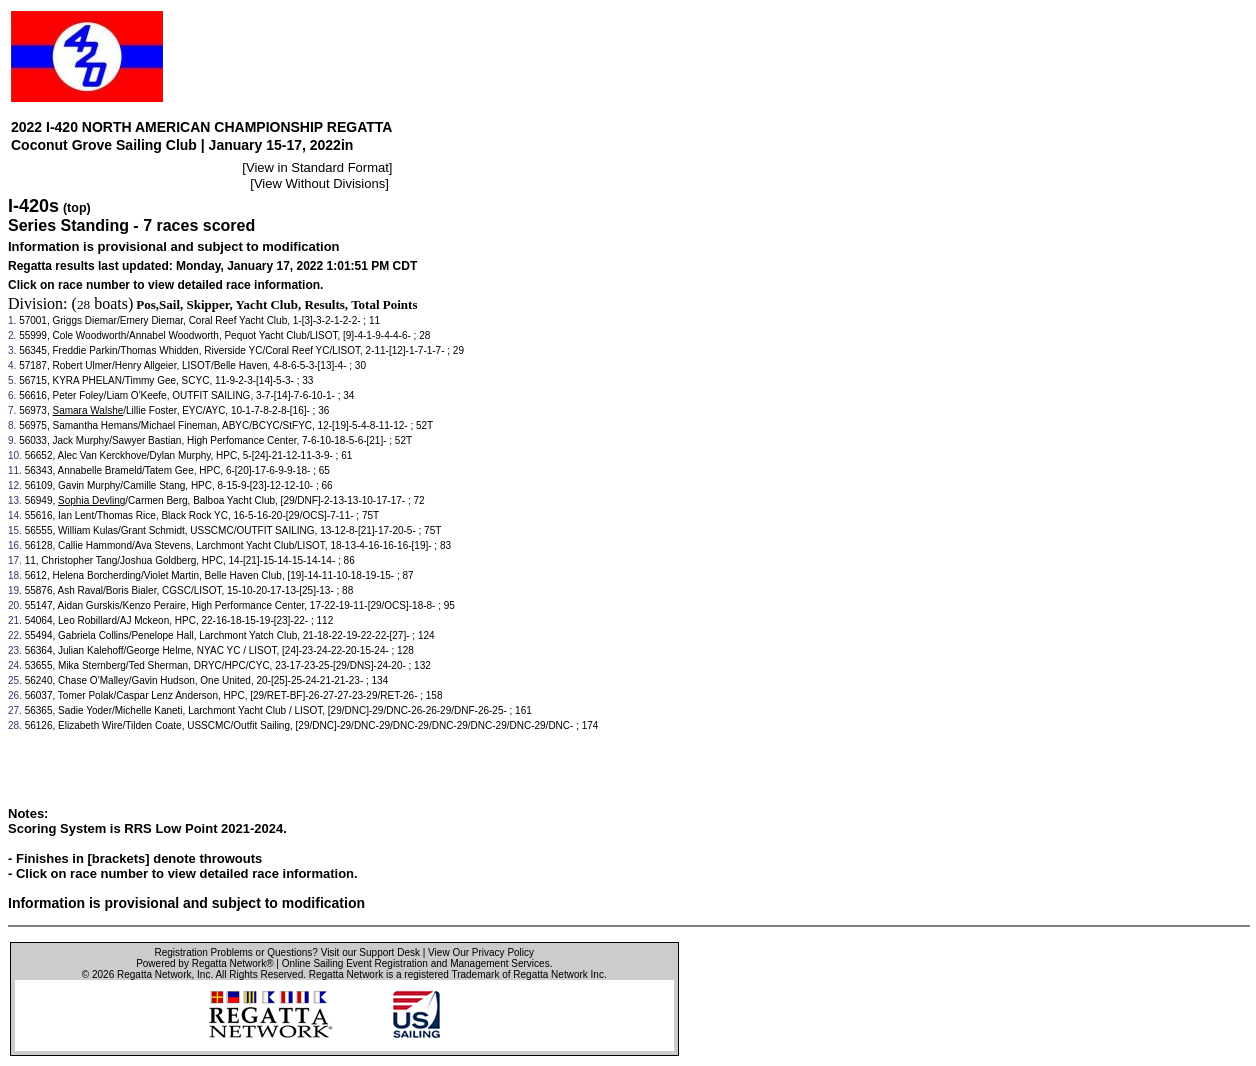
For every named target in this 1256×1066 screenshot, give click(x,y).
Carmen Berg (157, 500)
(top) (77, 208)
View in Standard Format (317, 167)
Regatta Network (154, 974)
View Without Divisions (319, 183)
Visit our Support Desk (370, 952)
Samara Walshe (88, 410)
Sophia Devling (91, 500)
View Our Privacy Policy (481, 952)
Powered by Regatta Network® (204, 963)
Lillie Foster (151, 410)
